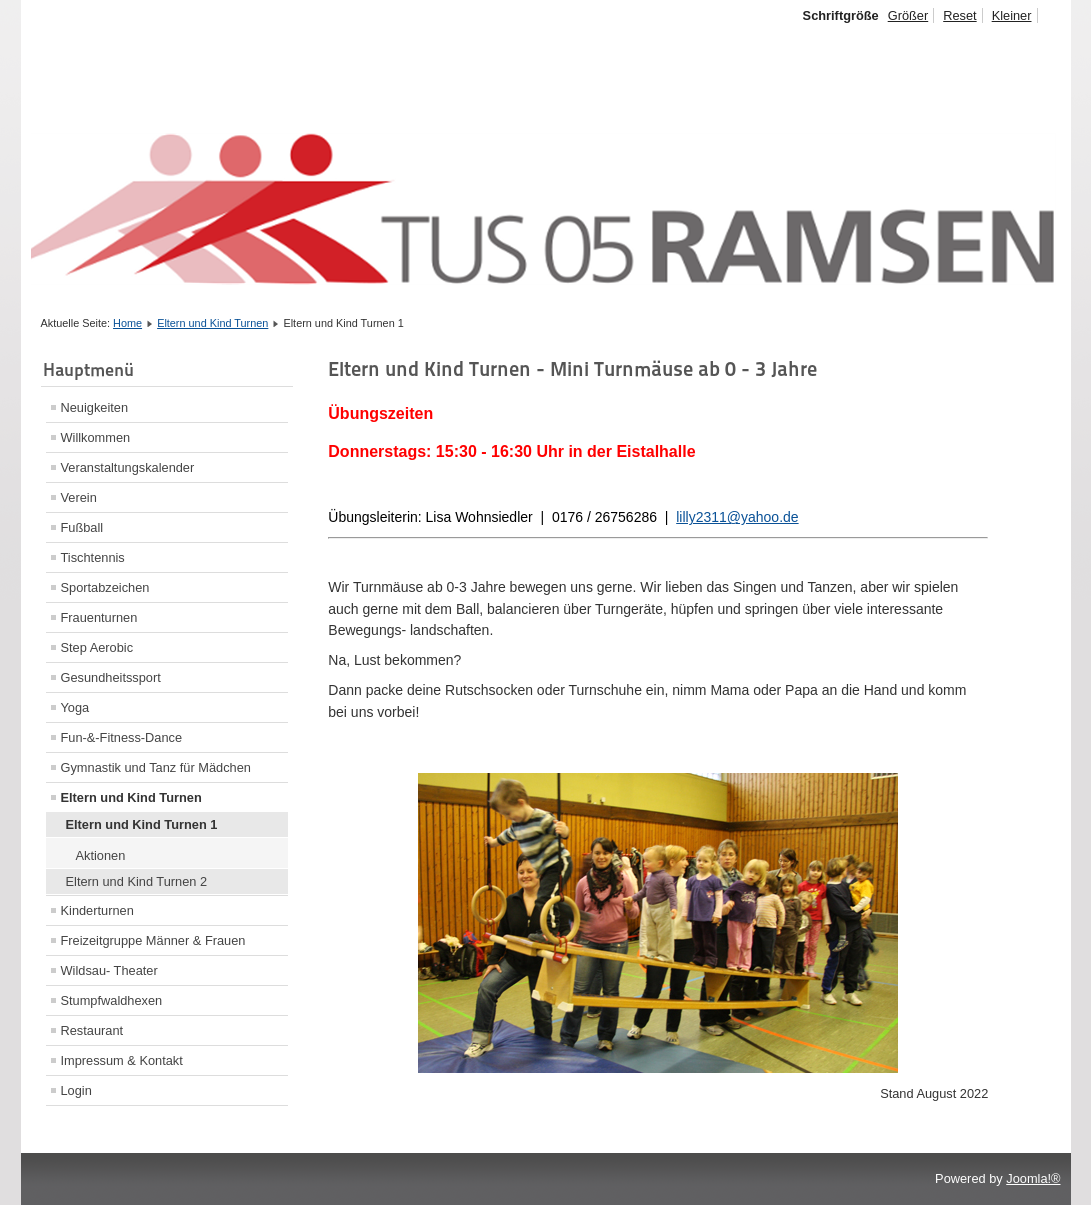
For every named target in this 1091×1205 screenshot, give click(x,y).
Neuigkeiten (95, 407)
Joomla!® (1033, 1178)
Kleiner (1012, 15)
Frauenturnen (99, 617)
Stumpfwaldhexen (112, 1000)
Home (127, 323)
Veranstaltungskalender (128, 467)
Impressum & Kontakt (122, 1060)
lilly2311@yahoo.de (737, 517)
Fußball (82, 527)
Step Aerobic (97, 647)
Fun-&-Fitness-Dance (122, 737)
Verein (79, 497)
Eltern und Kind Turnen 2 (137, 881)
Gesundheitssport (111, 677)
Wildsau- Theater (109, 970)
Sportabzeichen (105, 587)
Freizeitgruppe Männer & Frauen (153, 940)
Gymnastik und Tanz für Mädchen (156, 767)
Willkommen (96, 437)
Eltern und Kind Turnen (212, 323)
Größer (908, 15)
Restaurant (92, 1030)
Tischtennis (93, 557)
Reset (959, 15)
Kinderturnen (97, 910)
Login (76, 1090)
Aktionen (101, 855)
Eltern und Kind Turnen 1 (142, 824)
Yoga (75, 707)
